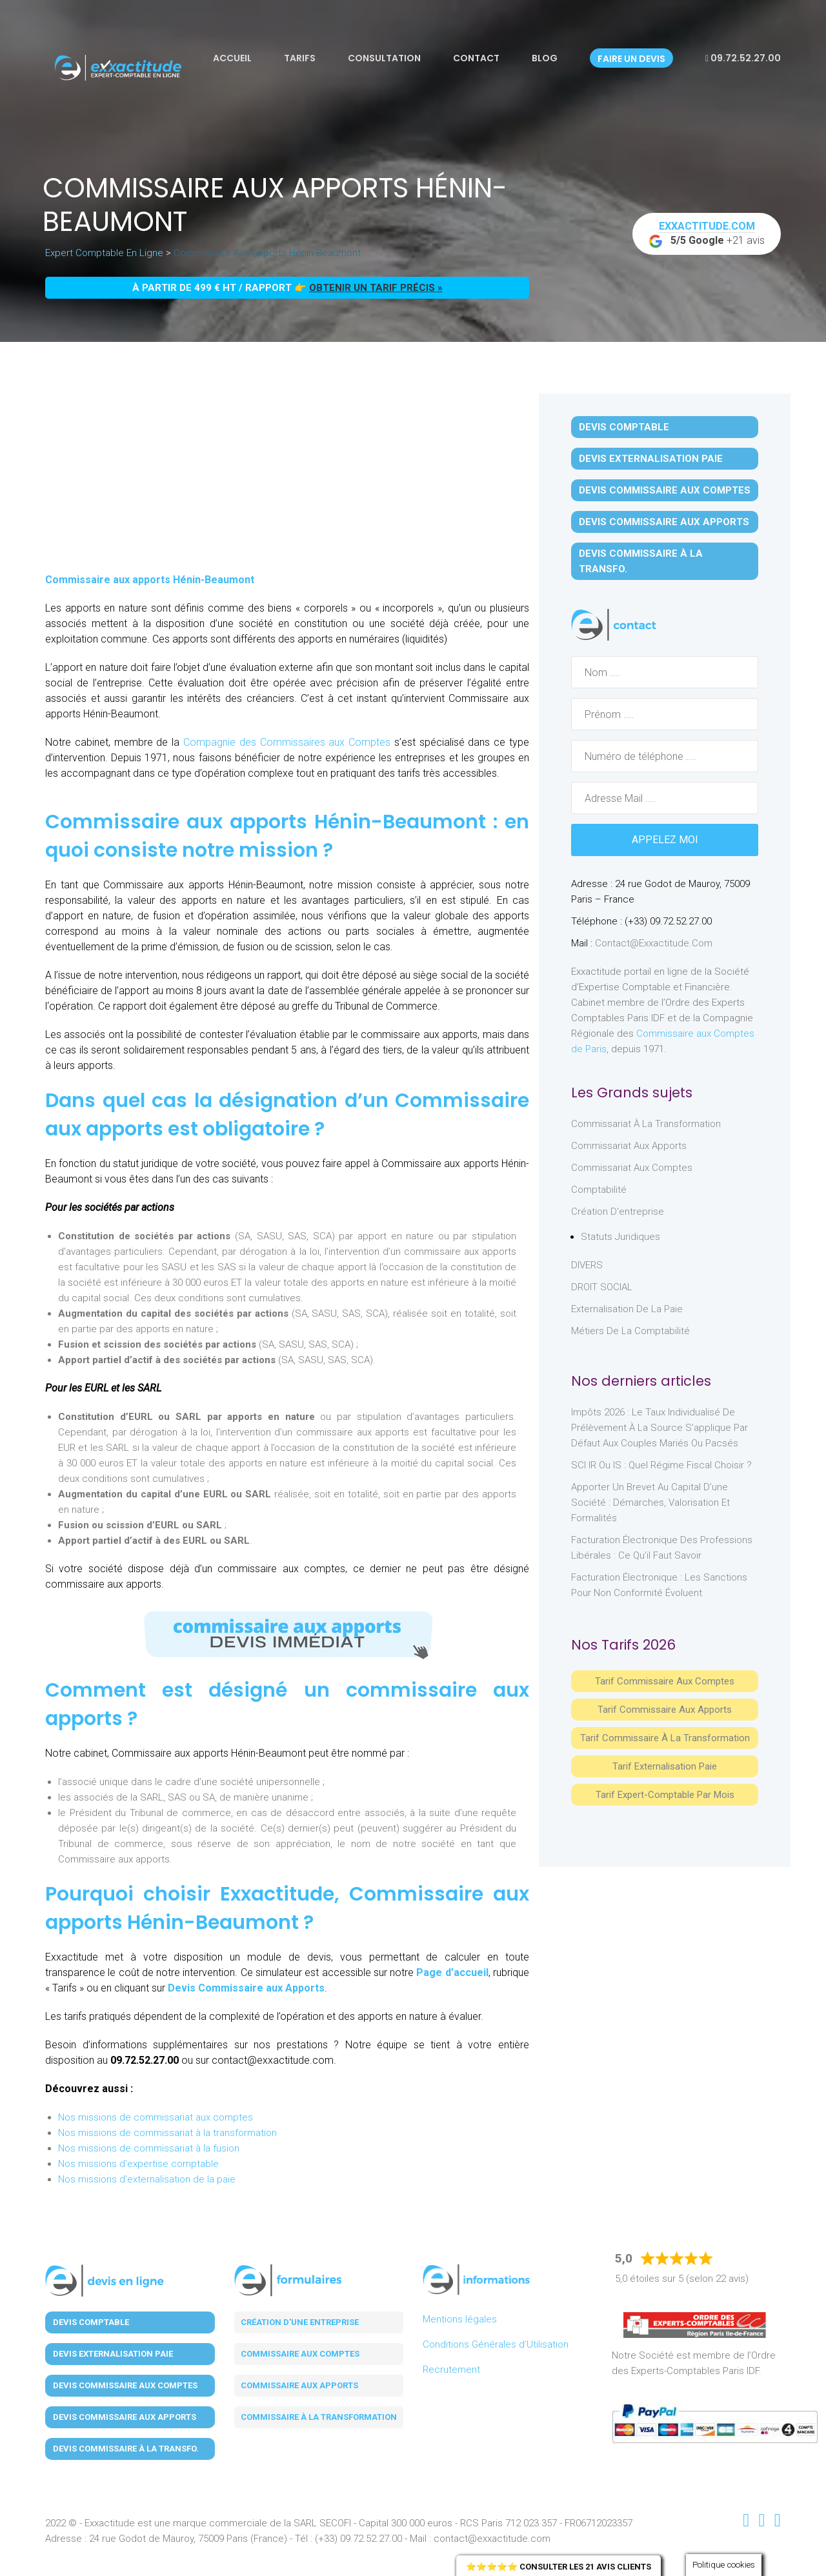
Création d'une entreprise (300, 2322)
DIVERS (587, 1265)
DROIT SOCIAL (601, 1287)
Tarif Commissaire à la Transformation (665, 1738)
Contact (476, 58)
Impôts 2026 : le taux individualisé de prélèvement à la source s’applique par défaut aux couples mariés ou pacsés (659, 1427)
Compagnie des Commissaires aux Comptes (284, 742)
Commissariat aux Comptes (631, 1167)
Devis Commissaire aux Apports (246, 1988)
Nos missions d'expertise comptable (138, 2164)
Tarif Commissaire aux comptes (664, 1681)
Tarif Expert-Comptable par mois (665, 1795)
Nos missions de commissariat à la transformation (167, 2133)
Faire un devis (631, 58)
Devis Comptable (624, 427)
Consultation (384, 58)
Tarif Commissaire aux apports (665, 1709)
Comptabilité (599, 1189)
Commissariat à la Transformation (646, 1124)
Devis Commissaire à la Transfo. (641, 561)
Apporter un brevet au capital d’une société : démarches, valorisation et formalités (650, 1502)
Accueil (232, 58)
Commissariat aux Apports (629, 1146)
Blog (545, 58)
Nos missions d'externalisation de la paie (147, 2179)
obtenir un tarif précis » (376, 288)
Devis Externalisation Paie (651, 458)
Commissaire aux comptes (300, 2354)
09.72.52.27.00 (743, 58)
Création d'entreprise (617, 1211)
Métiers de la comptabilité (630, 1331)
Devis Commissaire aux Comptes (664, 490)
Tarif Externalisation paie (664, 1766)
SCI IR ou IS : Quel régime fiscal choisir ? (661, 1465)
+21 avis (707, 234)
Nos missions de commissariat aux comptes (155, 2117)
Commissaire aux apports (299, 2385)
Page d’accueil (452, 1972)
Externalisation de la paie (627, 1309)
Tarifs (300, 58)
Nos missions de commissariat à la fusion (148, 2148)
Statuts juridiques (620, 1237)
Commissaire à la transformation (319, 2417)
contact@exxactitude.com (653, 943)
